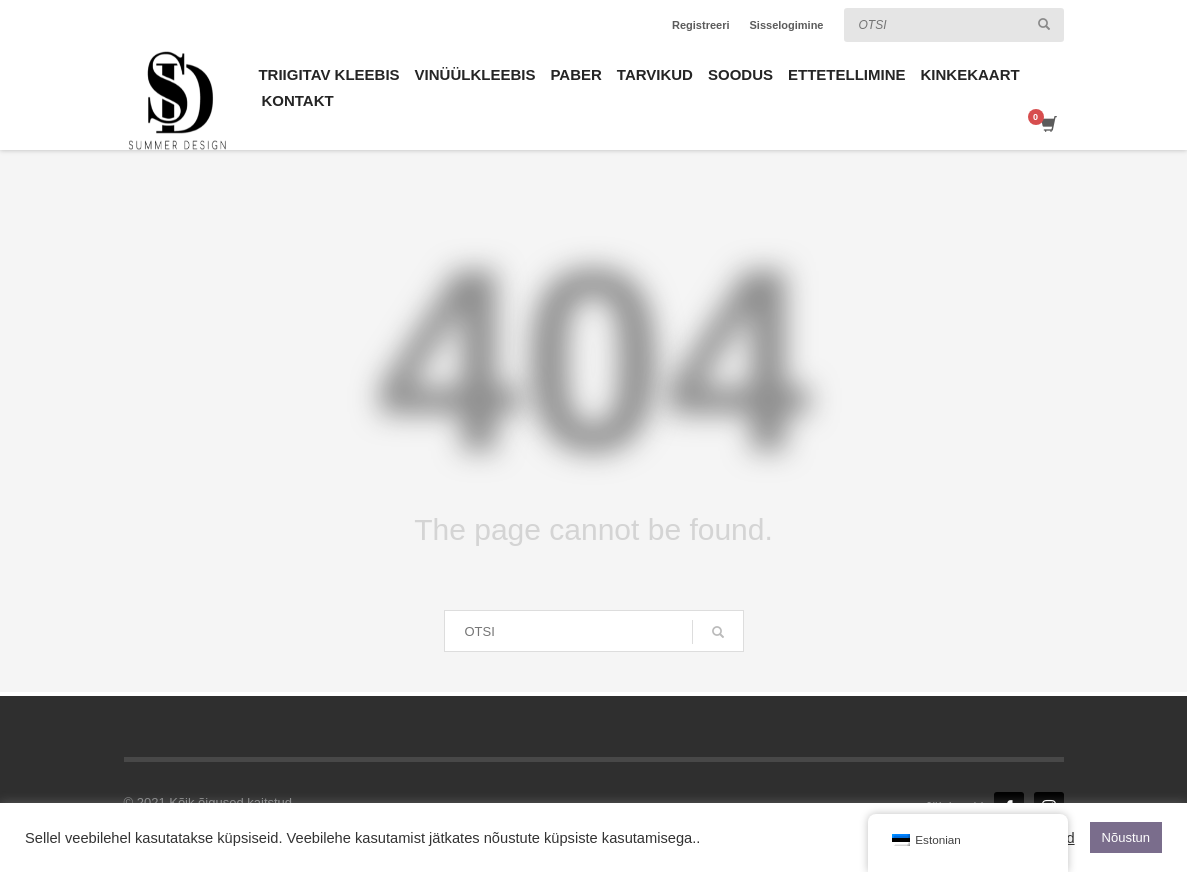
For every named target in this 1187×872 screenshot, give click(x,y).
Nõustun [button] (1126, 837)
